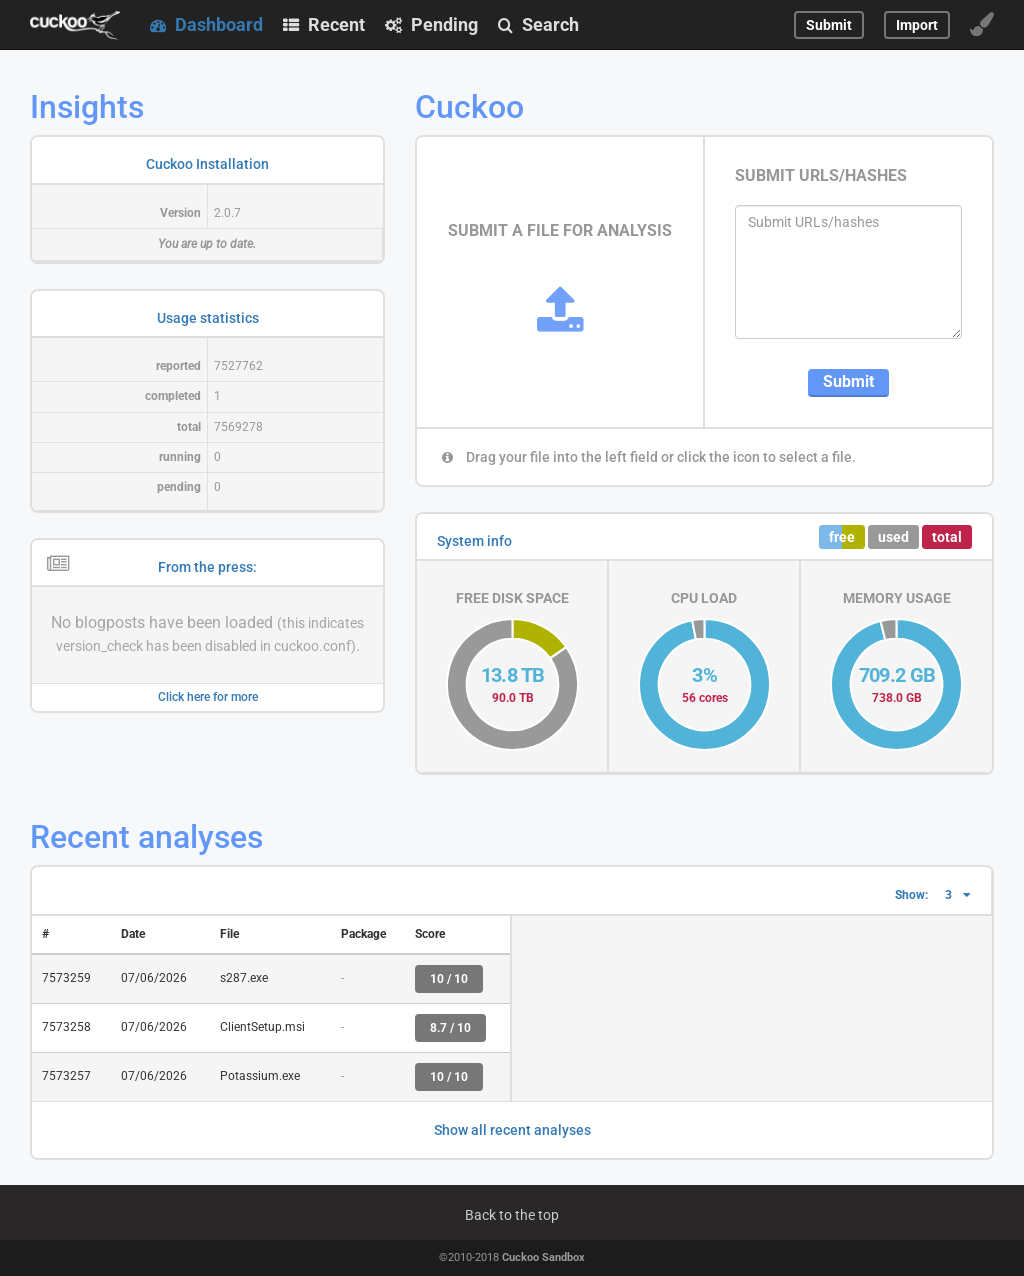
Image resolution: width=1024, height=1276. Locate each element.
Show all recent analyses (512, 1130)
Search (538, 24)
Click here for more (208, 697)
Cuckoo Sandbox (543, 1257)
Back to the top (512, 1215)
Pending (431, 24)
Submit (848, 381)
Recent (324, 24)
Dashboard (206, 24)
